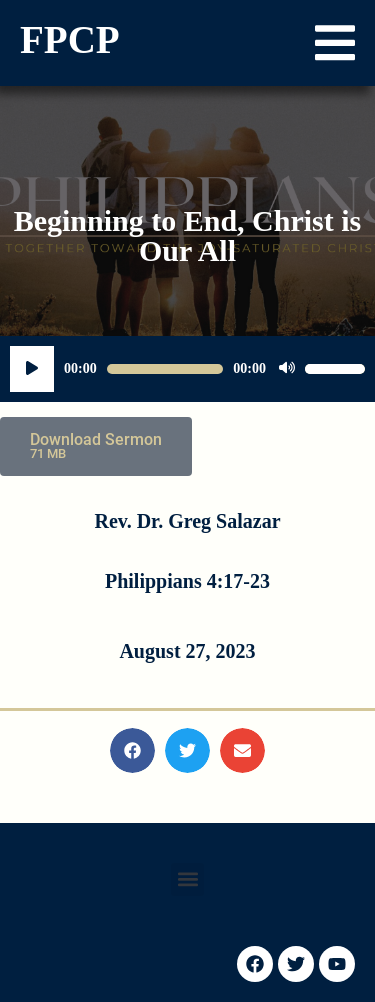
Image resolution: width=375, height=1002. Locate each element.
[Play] (32, 369)
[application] (187, 369)
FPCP (70, 39)
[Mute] (287, 369)
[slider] (165, 369)
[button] (335, 43)
